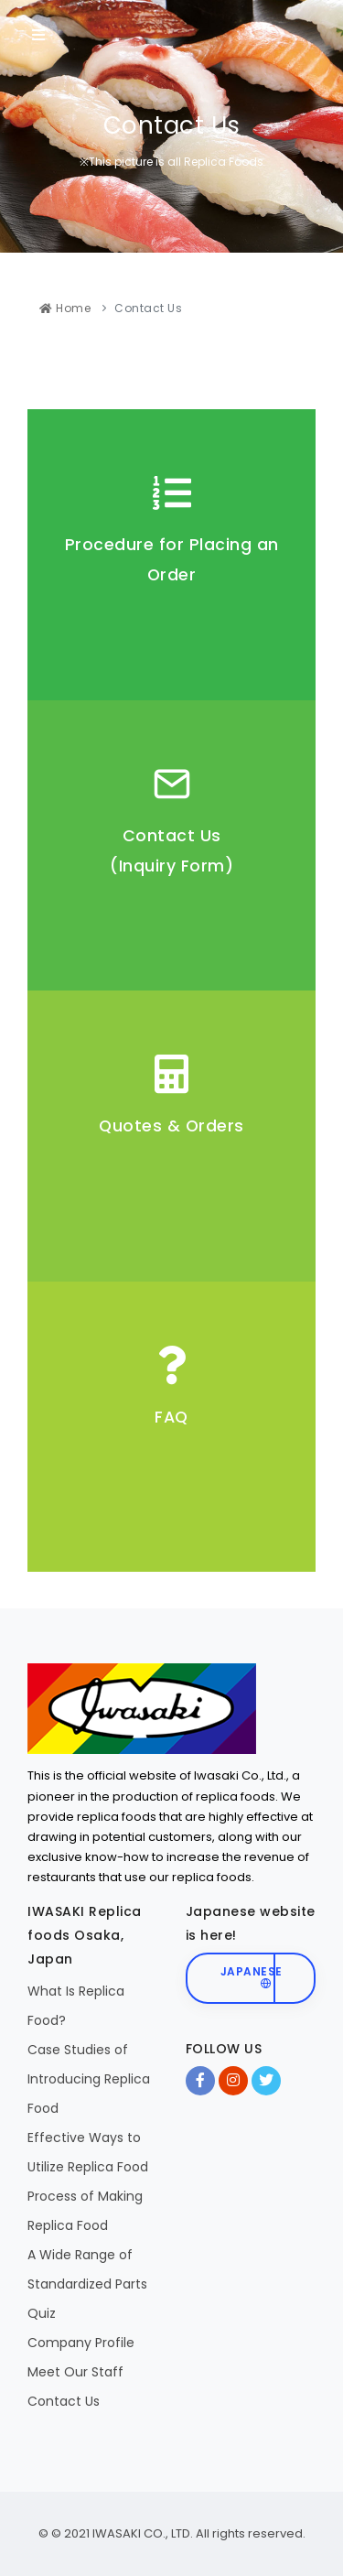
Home (65, 308)
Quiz (41, 2313)
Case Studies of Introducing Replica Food (88, 2078)
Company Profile (80, 2342)
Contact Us (63, 2401)
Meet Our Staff (75, 2372)
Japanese (251, 1976)
